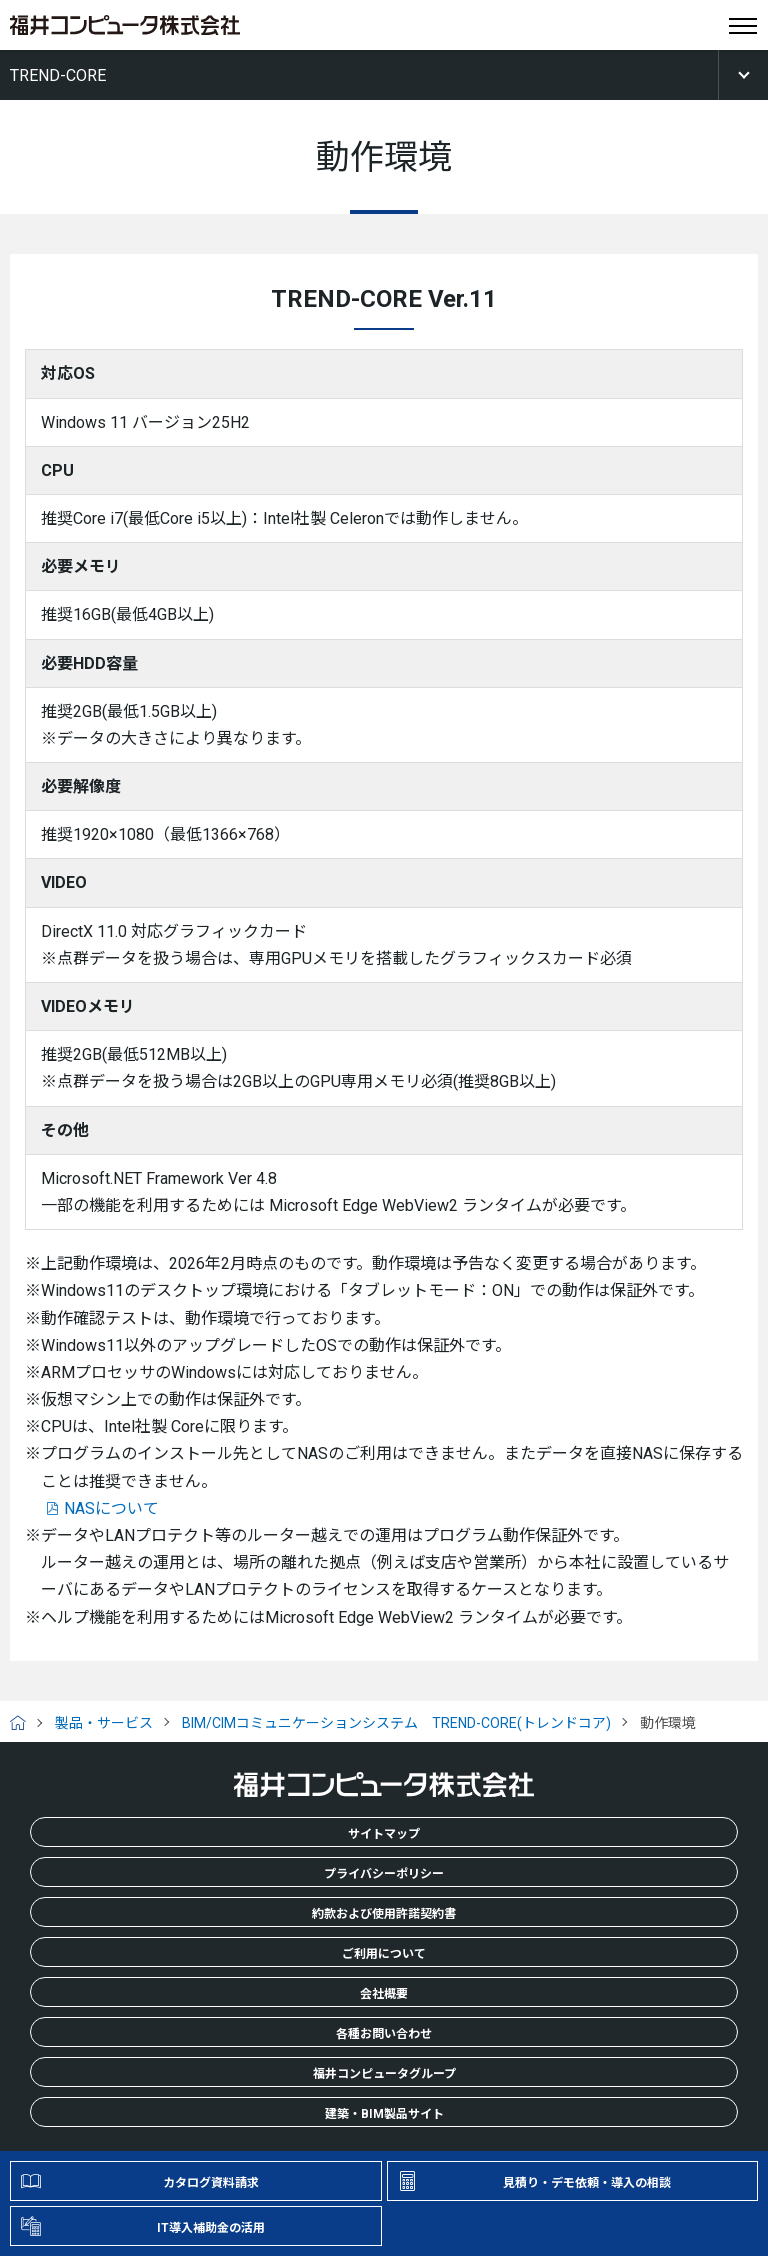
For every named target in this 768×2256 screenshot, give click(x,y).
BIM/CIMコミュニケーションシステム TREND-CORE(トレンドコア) (396, 1723)
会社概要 (384, 1994)
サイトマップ (384, 1834)
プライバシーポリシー (384, 1874)
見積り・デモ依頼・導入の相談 (587, 2183)
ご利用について (384, 1954)
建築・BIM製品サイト (384, 2114)
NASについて (111, 1508)
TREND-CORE (58, 75)
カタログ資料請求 (211, 2183)
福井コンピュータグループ (384, 2074)
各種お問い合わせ (384, 2034)
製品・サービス (104, 1723)
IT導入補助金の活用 (211, 2228)
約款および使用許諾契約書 (384, 1914)
